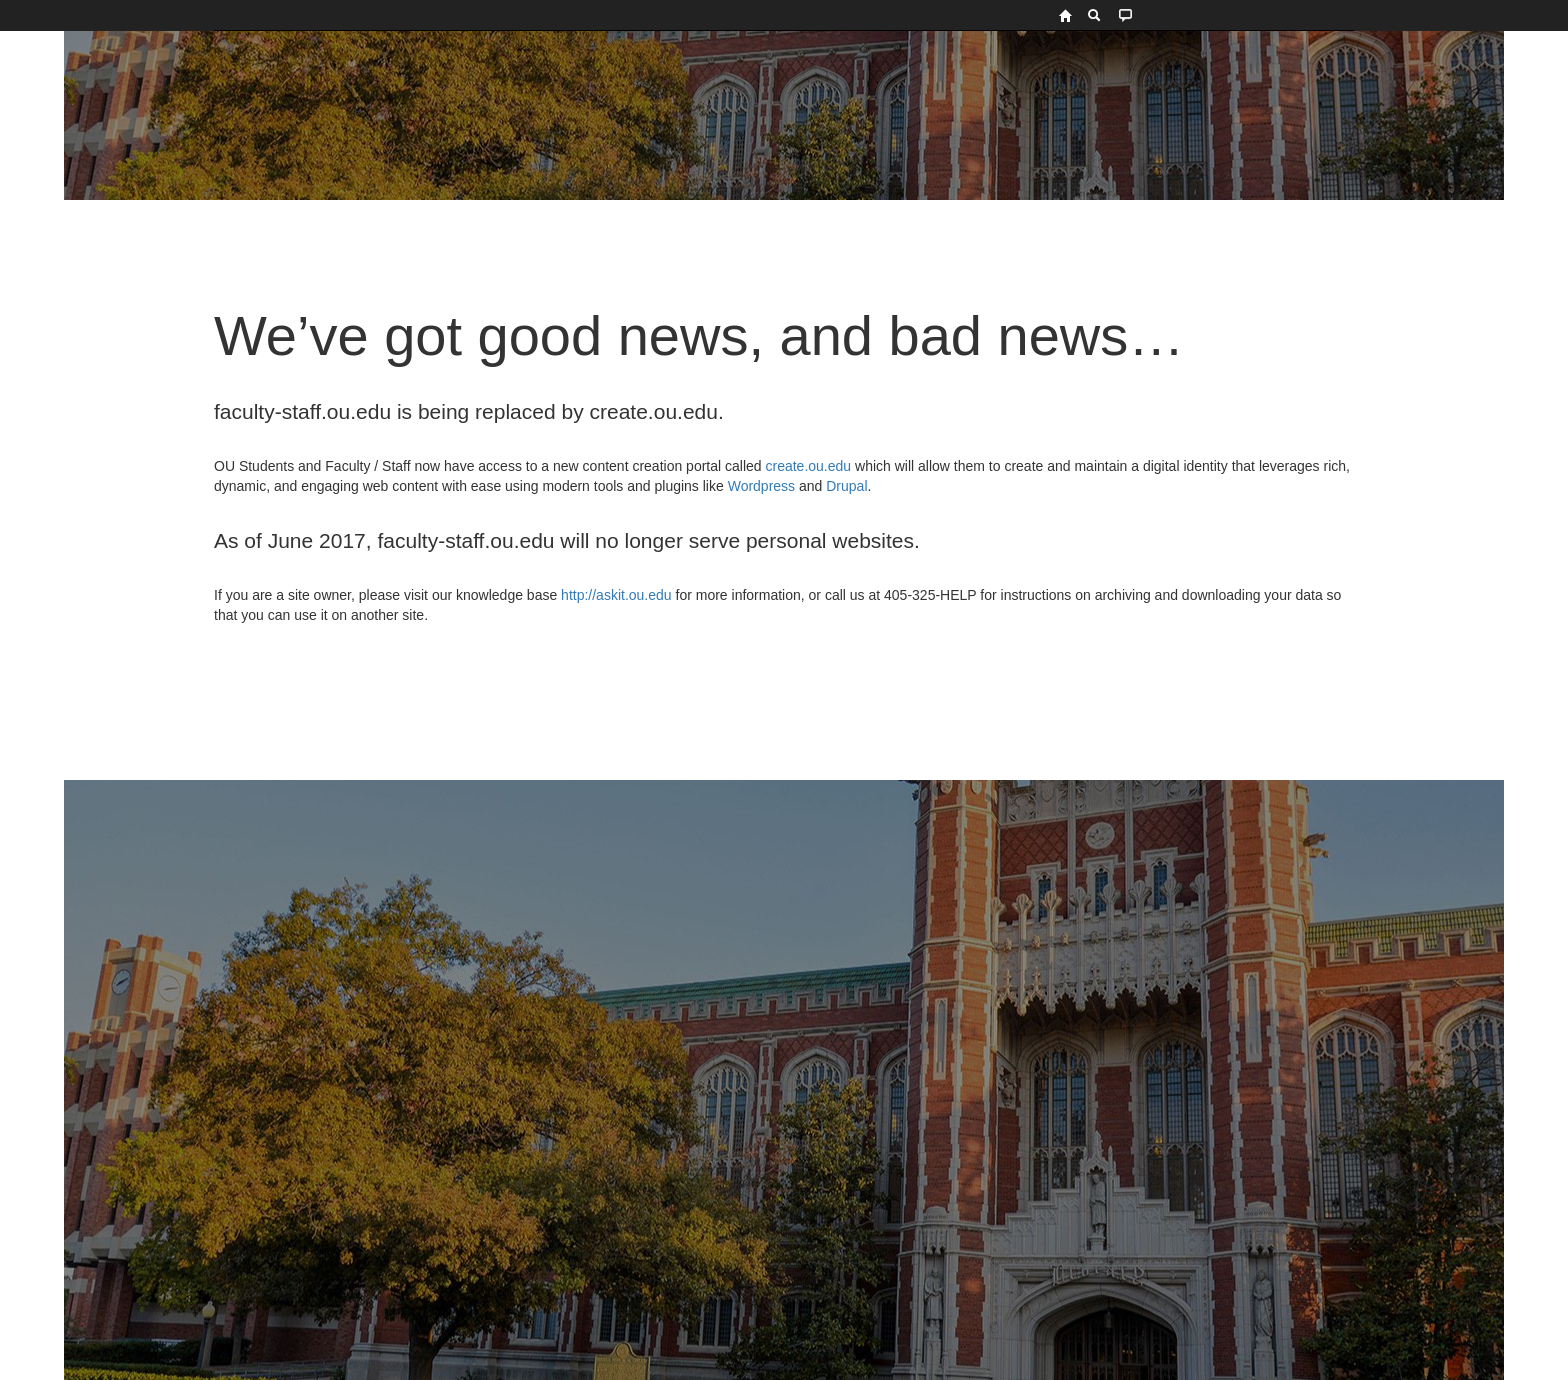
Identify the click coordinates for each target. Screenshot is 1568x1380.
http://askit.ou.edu (616, 595)
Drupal (846, 486)
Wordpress (761, 486)
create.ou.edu (807, 466)
